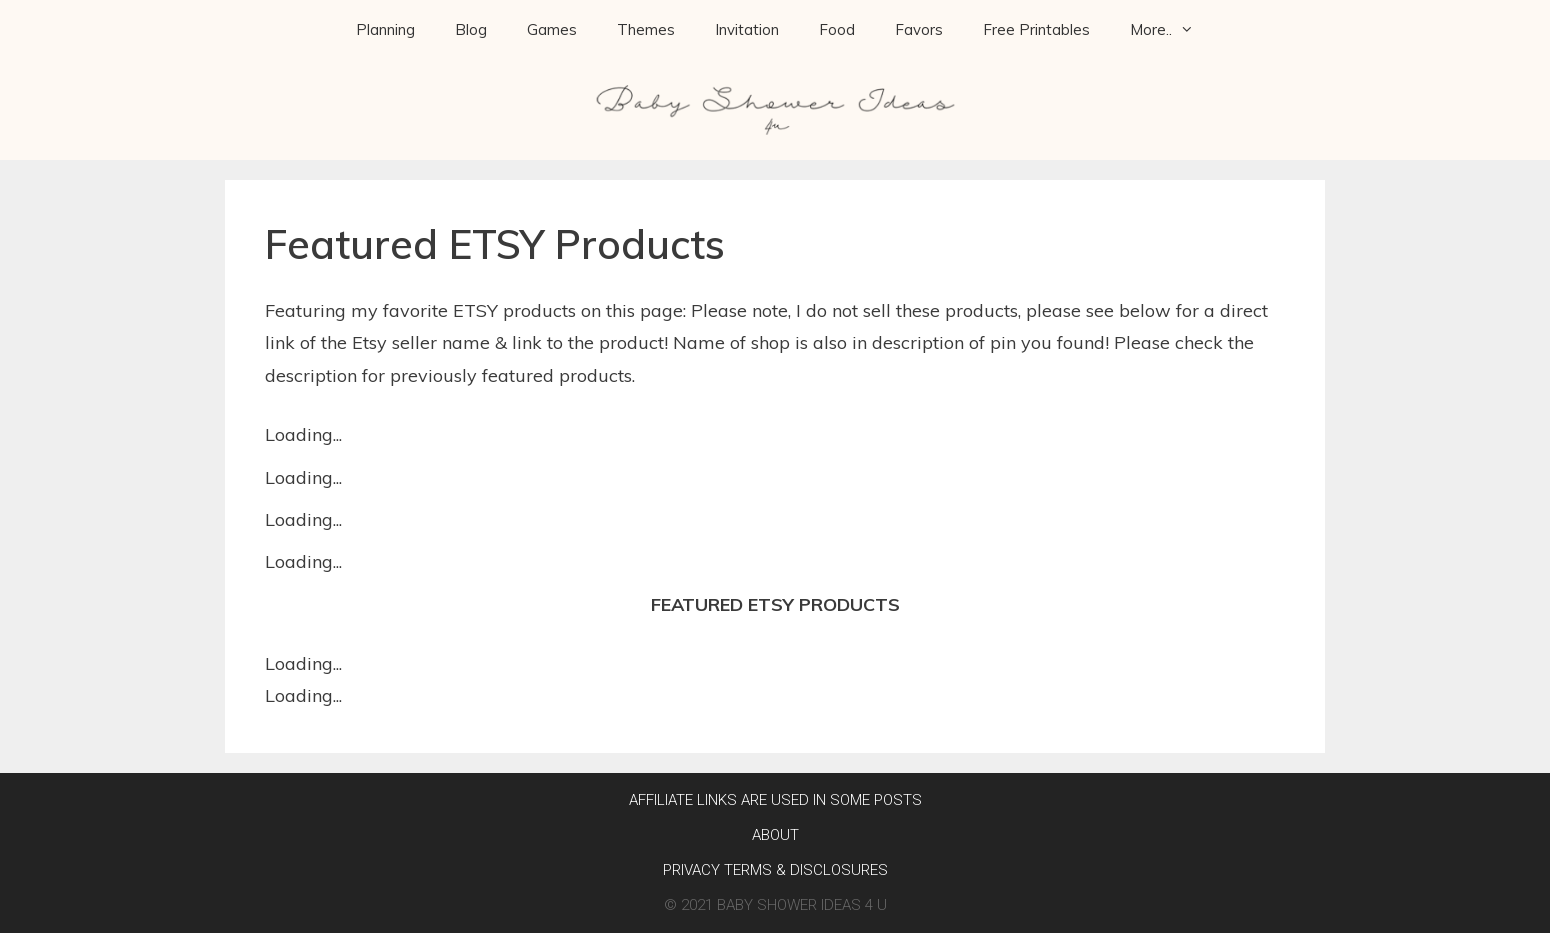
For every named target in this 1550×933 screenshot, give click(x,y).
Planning (385, 29)
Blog (471, 29)
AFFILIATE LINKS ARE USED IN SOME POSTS (775, 800)
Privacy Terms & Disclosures (775, 870)
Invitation (747, 29)
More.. (1172, 30)
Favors (919, 29)
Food (837, 29)
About (775, 835)
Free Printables (1036, 29)
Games (552, 29)
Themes (646, 29)
